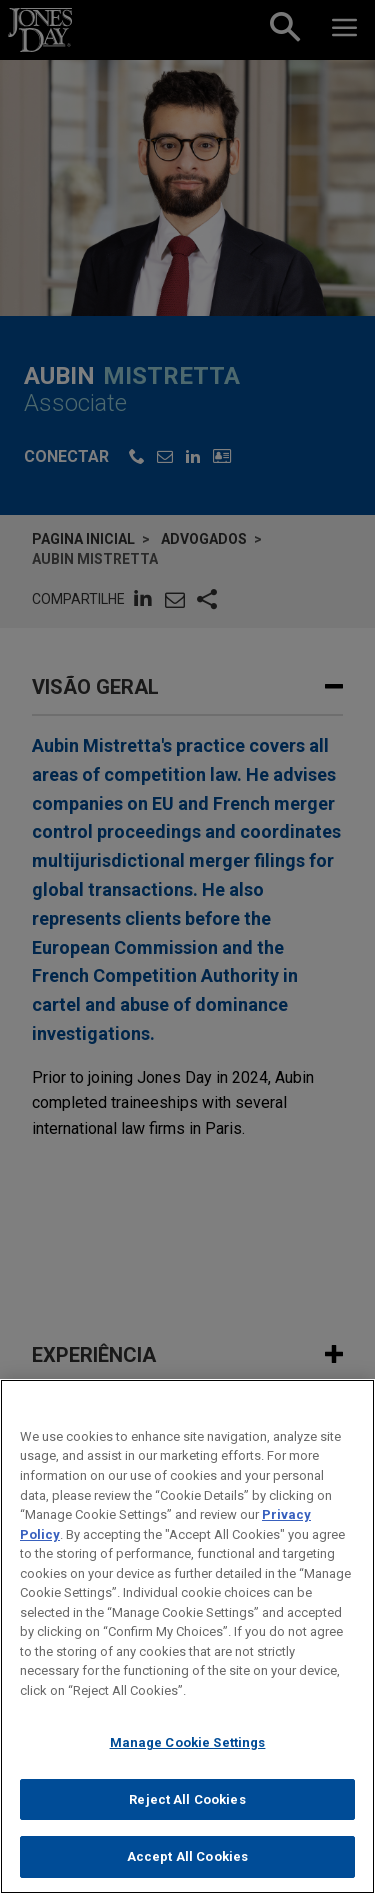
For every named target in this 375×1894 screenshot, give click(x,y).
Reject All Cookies (187, 1819)
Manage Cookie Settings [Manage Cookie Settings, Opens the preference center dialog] (188, 1762)
